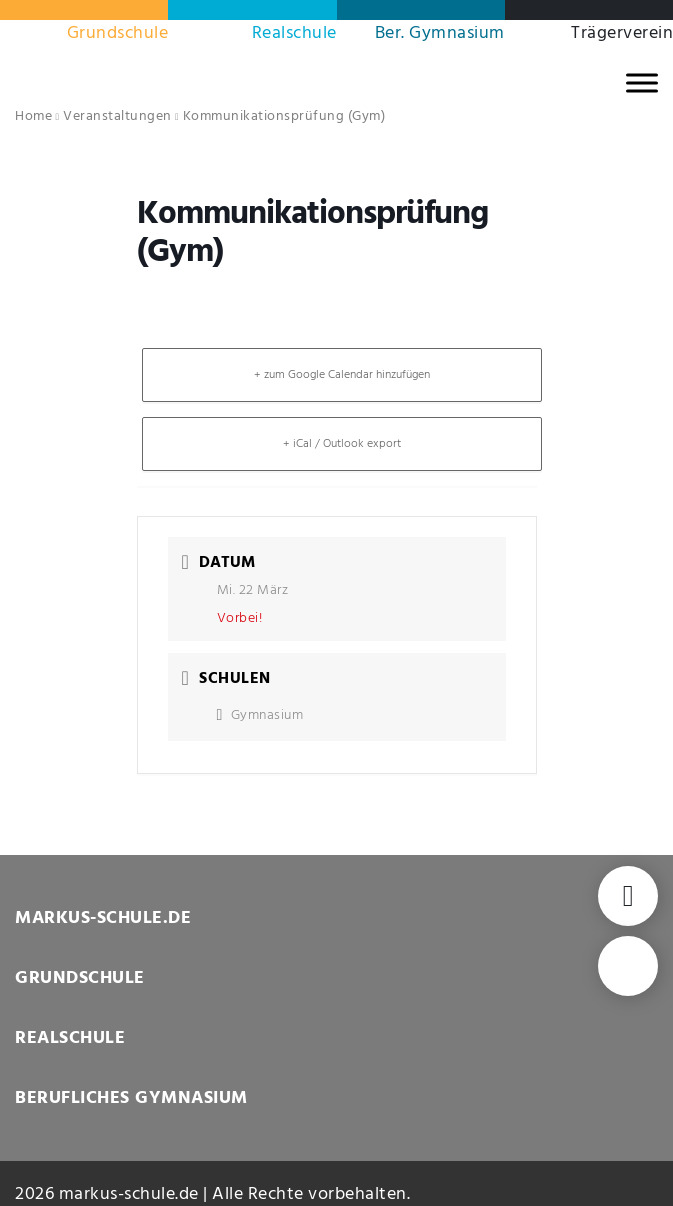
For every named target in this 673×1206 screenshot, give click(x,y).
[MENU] (642, 82)
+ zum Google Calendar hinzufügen (342, 375)
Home (33, 116)
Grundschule (118, 33)
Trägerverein (622, 33)
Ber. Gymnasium (440, 33)
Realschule (294, 33)
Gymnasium (260, 715)
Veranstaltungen (117, 116)
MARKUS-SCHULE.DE (103, 918)
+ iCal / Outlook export (342, 444)
